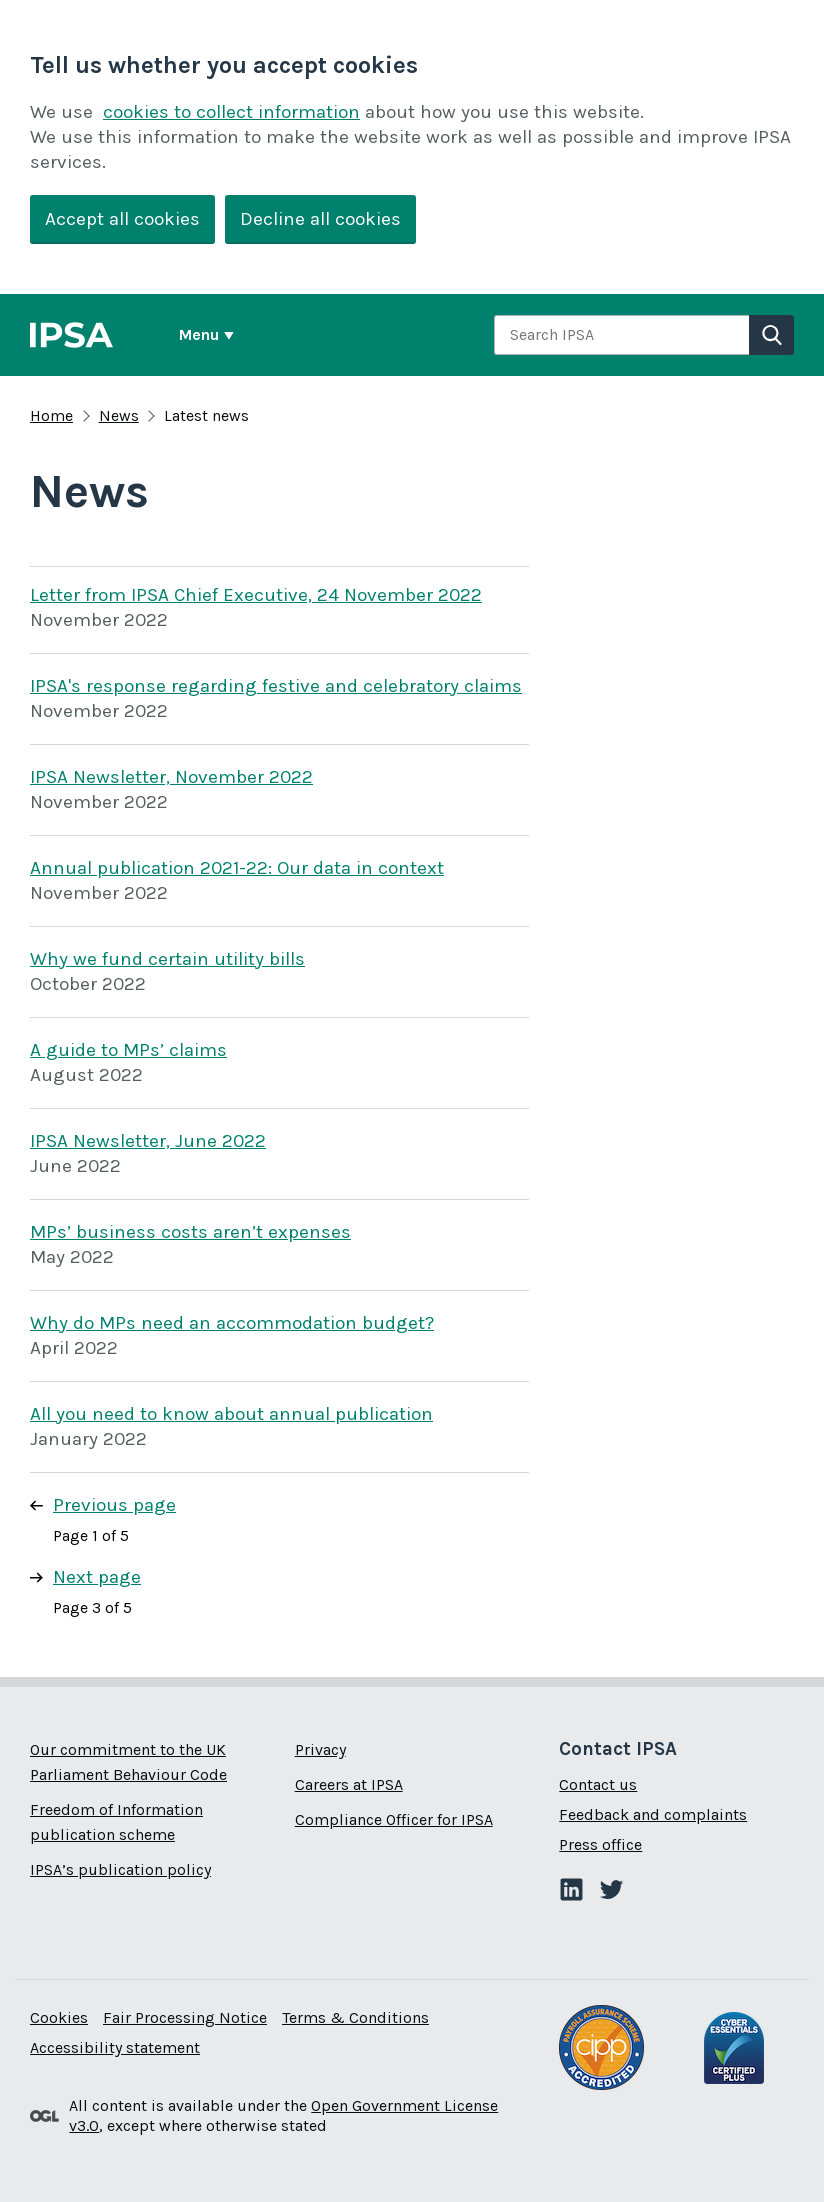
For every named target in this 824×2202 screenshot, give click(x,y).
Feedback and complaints (653, 1814)
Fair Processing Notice (185, 2017)
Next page (97, 1577)
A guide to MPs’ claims (128, 1050)
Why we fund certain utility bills (167, 959)
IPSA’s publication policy (120, 1869)
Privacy (320, 1749)
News (119, 415)
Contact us (598, 1784)
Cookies (59, 2017)
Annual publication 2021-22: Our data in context (237, 868)
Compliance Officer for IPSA (394, 1819)
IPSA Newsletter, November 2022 (171, 777)
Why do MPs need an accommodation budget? (232, 1323)
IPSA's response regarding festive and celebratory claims (276, 686)
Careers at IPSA (349, 1784)
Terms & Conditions (355, 2017)
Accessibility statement (115, 2047)
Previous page (114, 1505)
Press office (600, 1844)
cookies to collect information (231, 112)
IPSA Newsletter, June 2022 (148, 1141)
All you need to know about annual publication (231, 1414)
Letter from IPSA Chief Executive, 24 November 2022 (256, 595)
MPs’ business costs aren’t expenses (190, 1232)
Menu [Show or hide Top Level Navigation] (199, 334)
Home (51, 415)
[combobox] (621, 335)
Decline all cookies (320, 219)
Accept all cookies (122, 219)
